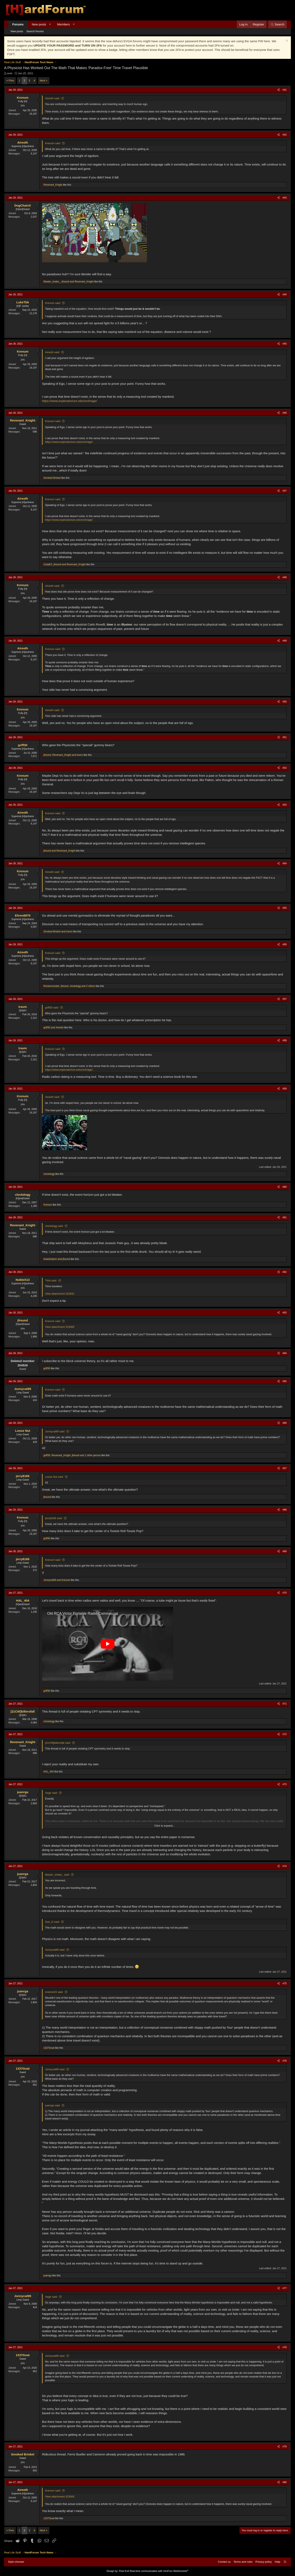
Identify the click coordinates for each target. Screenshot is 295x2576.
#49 (285, 640)
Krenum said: (53, 143)
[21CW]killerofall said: (58, 1742)
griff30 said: (52, 1007)
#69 (285, 1551)
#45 (285, 343)
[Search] (277, 24)
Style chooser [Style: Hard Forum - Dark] (16, 2561)
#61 (285, 1217)
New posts (39, 24)
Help (277, 2561)
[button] (50, 24)
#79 (285, 2446)
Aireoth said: (52, 98)
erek (9, 73)
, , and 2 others (69, 986)
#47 (285, 490)
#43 (285, 197)
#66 (285, 1423)
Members (63, 24)
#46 (285, 412)
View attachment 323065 (59, 1326)
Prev (11, 80)
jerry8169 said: (53, 1518)
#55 (285, 908)
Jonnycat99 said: (55, 1431)
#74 (285, 1866)
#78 (285, 2347)
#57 (285, 999)
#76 (285, 2060)
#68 (285, 1509)
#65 (285, 1381)
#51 (285, 737)
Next (42, 80)
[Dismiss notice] (286, 41)
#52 (285, 767)
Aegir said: (51, 1792)
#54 (285, 863)
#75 (285, 1983)
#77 (285, 2288)
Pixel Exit (124, 2571)
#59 (285, 1088)
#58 (285, 1040)
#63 (285, 1312)
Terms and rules (243, 2561)
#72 (285, 1734)
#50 (285, 701)
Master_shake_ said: (57, 1874)
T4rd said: (51, 1280)
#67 (285, 1468)
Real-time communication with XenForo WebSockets (159, 2571)
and (59, 850)
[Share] (278, 90)
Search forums (35, 31)
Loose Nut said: (54, 1476)
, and (68, 281)
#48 (285, 577)
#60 (285, 1186)
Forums (18, 24)
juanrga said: (52, 2105)
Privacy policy (263, 2561)
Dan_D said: (52, 1921)
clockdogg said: (54, 1225)
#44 (285, 294)
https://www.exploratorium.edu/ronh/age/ (69, 401)
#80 (285, 2482)
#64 (285, 1353)
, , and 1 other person (72, 1455)
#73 (285, 1784)
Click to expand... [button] (164, 1825)
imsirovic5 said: (54, 1992)
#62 (285, 1272)
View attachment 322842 (59, 1293)
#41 (285, 89)
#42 (285, 134)
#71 (285, 1703)
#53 (285, 804)
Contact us (224, 2561)
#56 (285, 944)
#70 (285, 1592)
